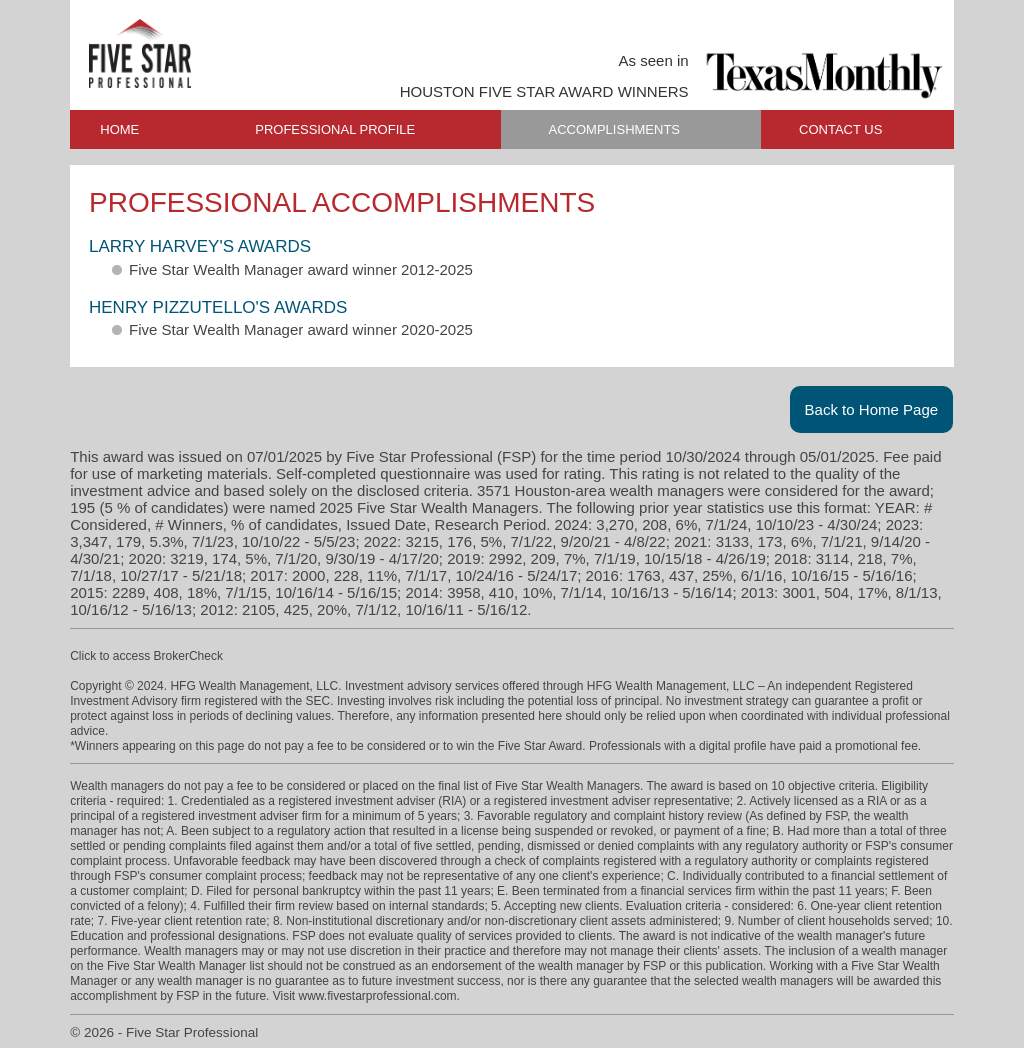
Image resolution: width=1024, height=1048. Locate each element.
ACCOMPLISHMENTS (614, 129)
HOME (119, 129)
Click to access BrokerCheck (146, 656)
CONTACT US (840, 129)
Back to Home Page (872, 409)
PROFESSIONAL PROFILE (335, 129)
